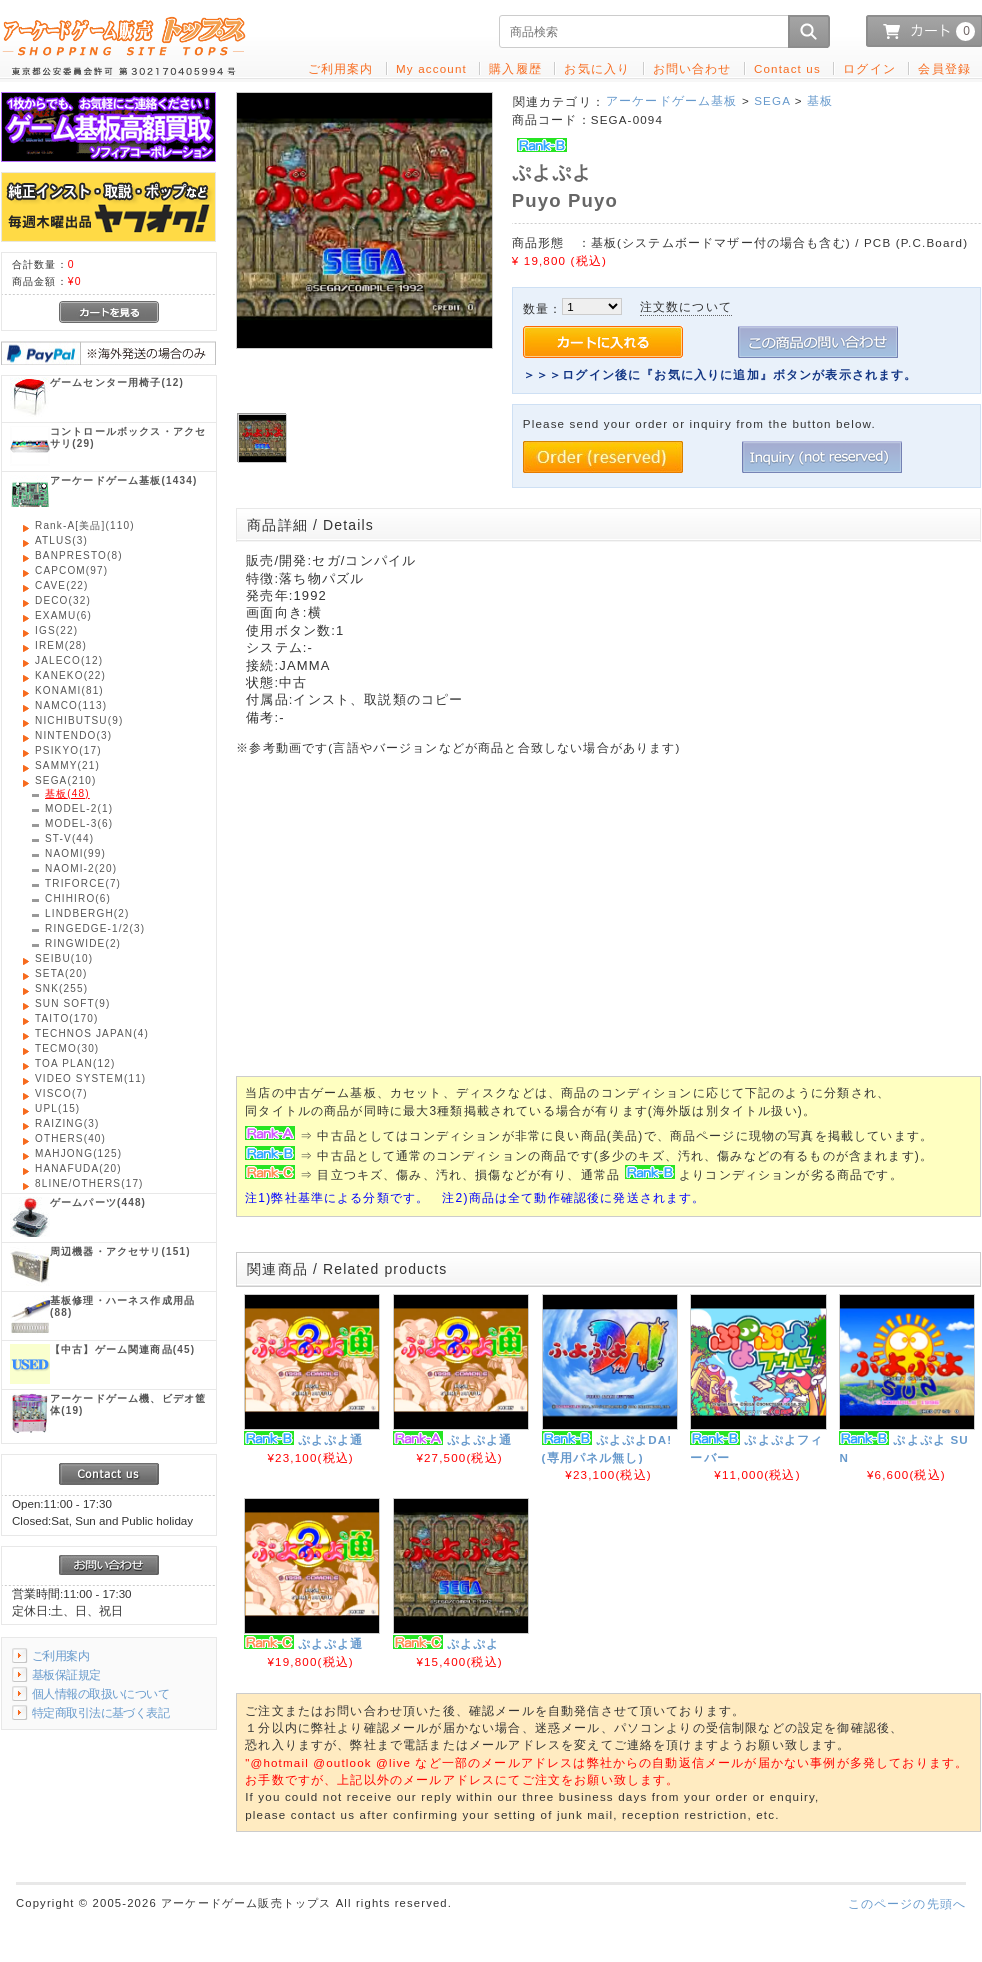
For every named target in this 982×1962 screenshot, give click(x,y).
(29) (128, 437)
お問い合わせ (692, 68)
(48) (67, 793)
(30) (67, 1048)
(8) (79, 555)
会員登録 (944, 68)
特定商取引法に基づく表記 (100, 1712)
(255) (61, 988)
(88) (122, 1306)
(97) (71, 570)
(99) (75, 853)
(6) (63, 615)
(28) (61, 645)
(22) (62, 585)
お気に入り (597, 68)
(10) (64, 958)
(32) (63, 600)
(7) (83, 883)
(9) (79, 720)
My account (431, 68)
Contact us (787, 68)
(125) (78, 1153)
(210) (66, 780)
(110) (85, 525)
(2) (87, 913)
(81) (69, 690)
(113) (71, 705)
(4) (92, 1033)
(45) (122, 1349)
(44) (69, 838)
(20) (81, 868)
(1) (79, 808)
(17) (68, 750)
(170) (66, 1018)
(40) (70, 1138)
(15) (57, 1108)
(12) (117, 382)
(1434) (123, 480)
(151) (120, 1251)
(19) (128, 1404)
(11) (90, 1078)
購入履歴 (515, 68)
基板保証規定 (66, 1674)
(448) (98, 1202)
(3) (61, 540)
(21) (67, 765)
